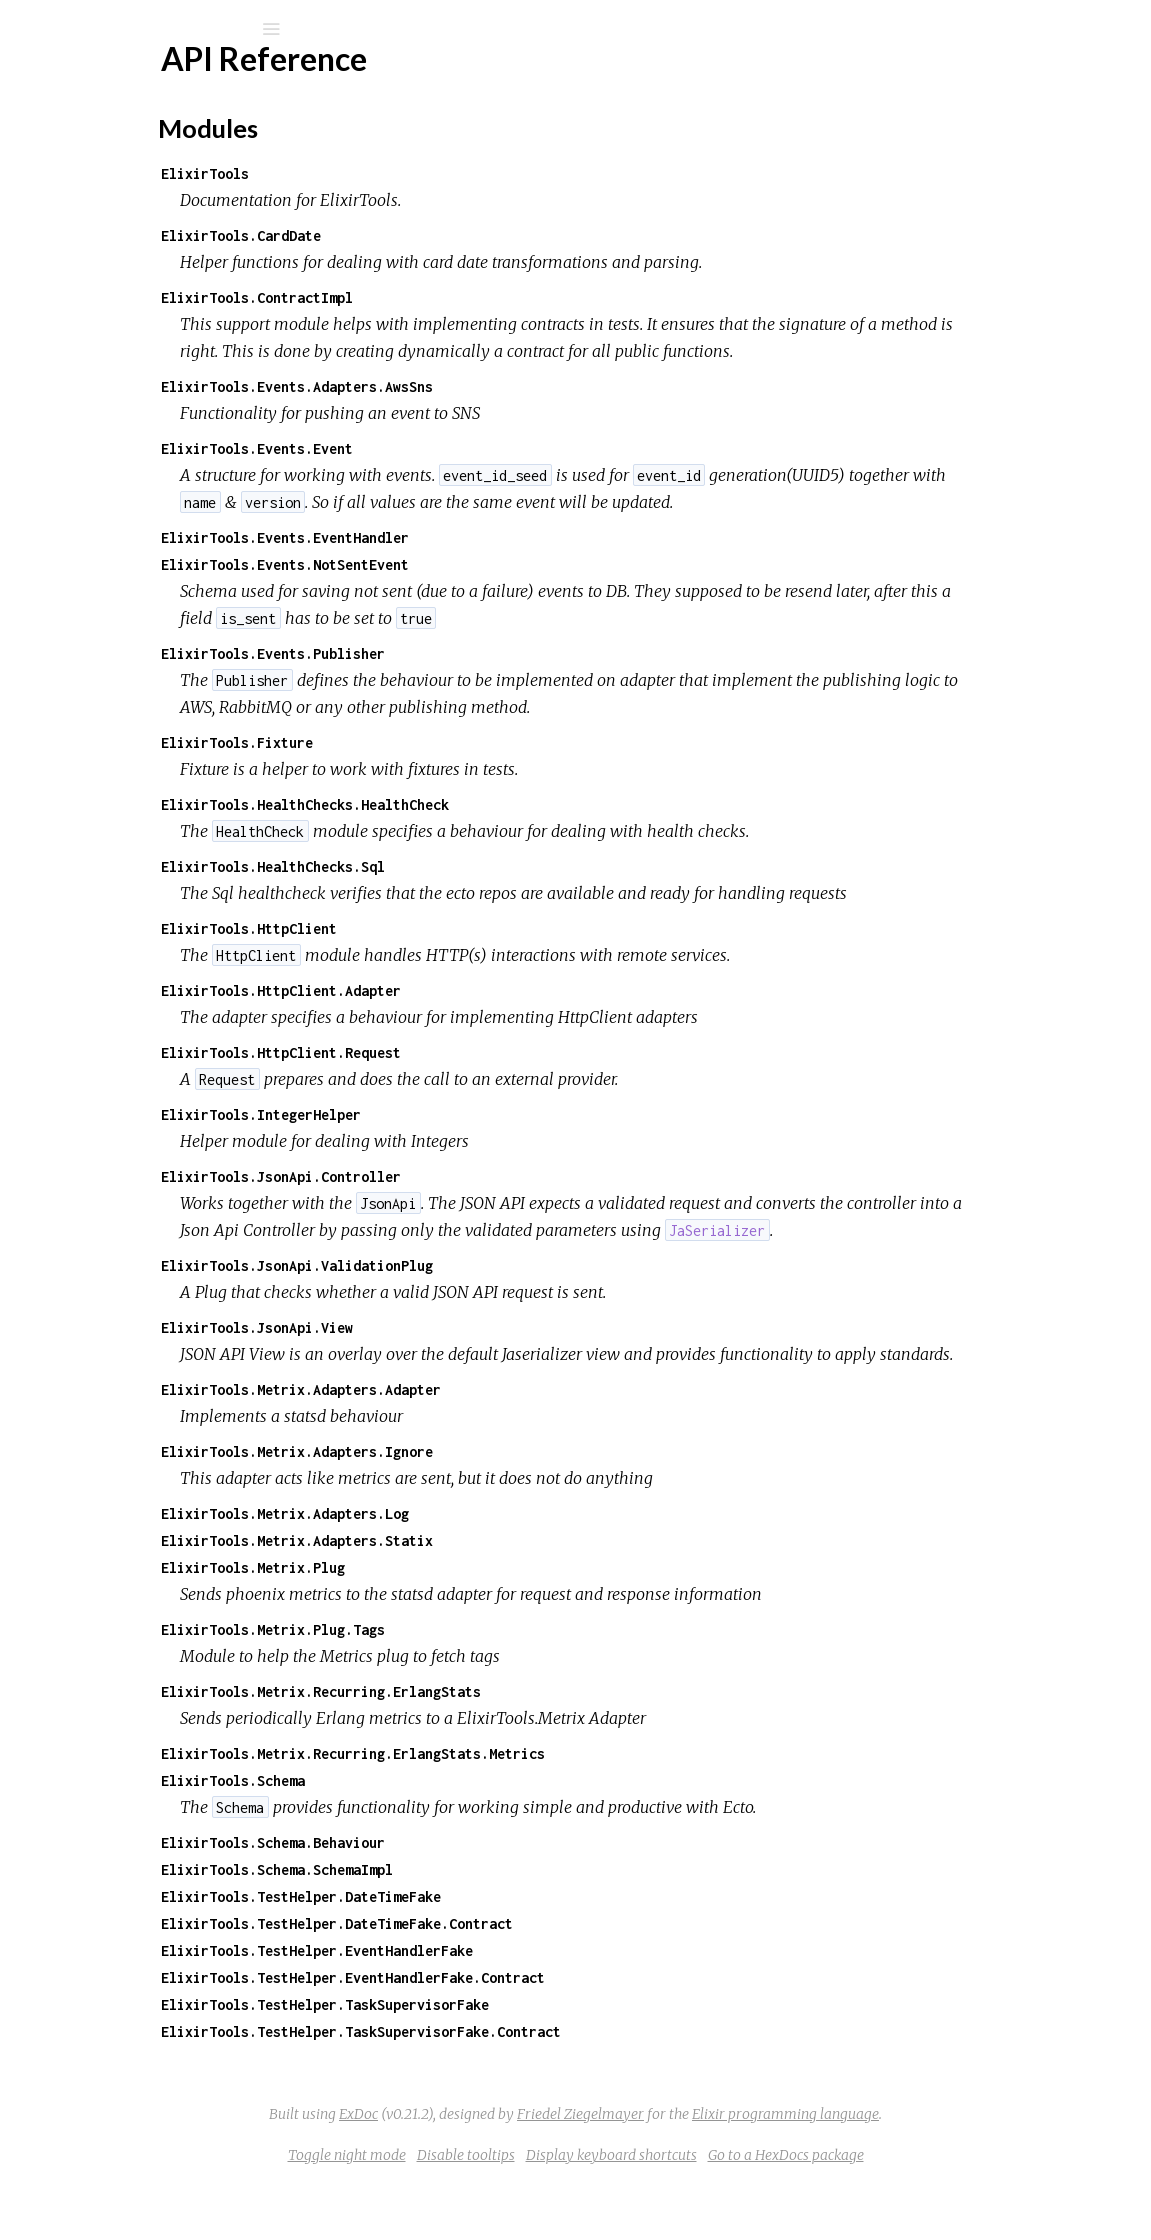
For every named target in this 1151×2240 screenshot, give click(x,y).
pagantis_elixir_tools (163, 81)
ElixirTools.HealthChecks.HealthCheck (504, 804)
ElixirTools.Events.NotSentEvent (484, 564)
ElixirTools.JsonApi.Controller (480, 1176)
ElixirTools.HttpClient (448, 928)
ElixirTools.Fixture (436, 742)
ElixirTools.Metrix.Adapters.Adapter (500, 1443)
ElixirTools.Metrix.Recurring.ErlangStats (520, 1745)
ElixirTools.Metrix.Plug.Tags (472, 1683)
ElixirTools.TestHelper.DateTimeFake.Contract (536, 1977)
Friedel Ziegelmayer (730, 2168)
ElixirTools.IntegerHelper (460, 1114)
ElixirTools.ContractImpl (456, 297)
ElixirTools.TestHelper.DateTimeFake (500, 1950)
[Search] (150, 29)
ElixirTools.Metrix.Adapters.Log (484, 1567)
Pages (71, 155)
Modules (83, 182)
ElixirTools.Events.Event (456, 448)
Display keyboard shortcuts (761, 2209)
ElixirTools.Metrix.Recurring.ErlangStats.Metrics (552, 1807)
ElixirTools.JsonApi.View (456, 1354)
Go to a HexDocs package (936, 2209)
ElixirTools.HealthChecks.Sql (472, 866)
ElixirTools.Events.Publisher (472, 653)
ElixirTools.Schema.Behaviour (472, 1896)
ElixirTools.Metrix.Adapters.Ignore (496, 1505)
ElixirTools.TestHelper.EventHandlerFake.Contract (552, 2031)
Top (87, 272)
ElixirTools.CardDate (440, 235)
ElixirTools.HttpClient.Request (480, 1052)
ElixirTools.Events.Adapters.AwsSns (496, 386)
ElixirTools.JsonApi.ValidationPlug (496, 1292)
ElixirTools (404, 173)
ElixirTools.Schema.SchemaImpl (476, 1923)
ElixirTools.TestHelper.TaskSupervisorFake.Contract (560, 2085)
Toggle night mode (497, 2209)
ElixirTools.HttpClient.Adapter (480, 990)
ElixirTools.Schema (432, 1834)
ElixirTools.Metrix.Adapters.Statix (496, 1594)
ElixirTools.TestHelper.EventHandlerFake (516, 2004)
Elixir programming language (935, 2168)
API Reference (113, 239)
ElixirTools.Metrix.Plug (452, 1621)
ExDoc (508, 2168)
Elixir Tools (98, 328)
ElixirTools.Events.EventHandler (484, 537)
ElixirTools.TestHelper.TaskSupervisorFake (524, 2058)
